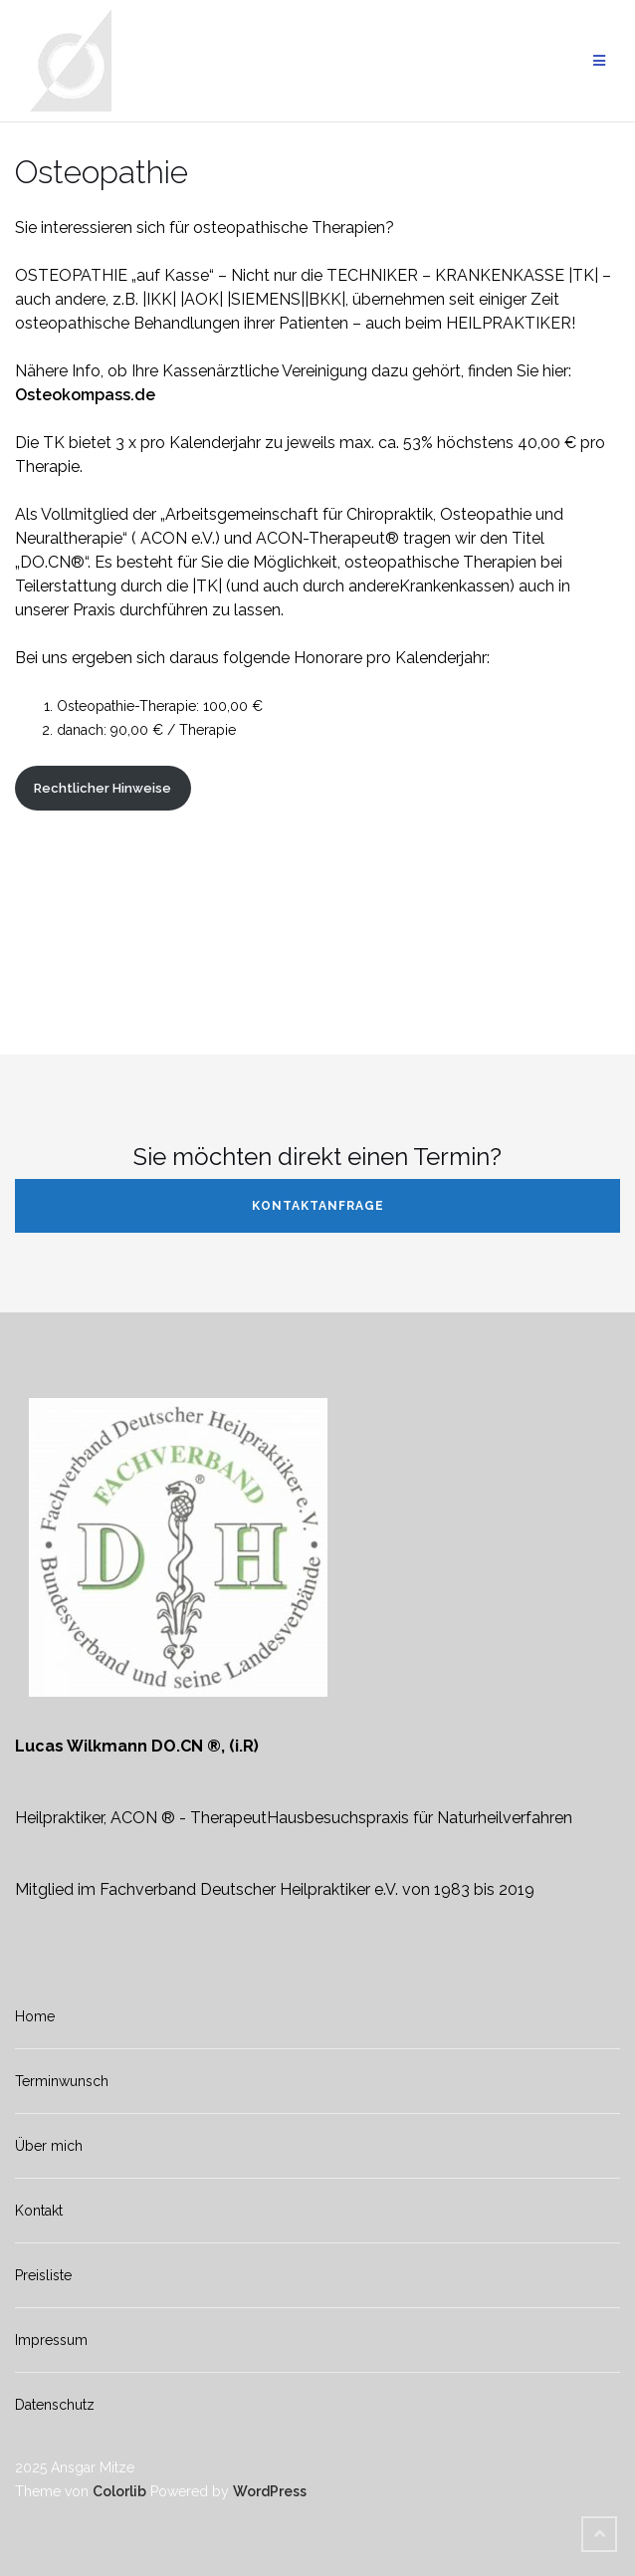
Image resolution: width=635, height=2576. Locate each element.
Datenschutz (55, 2405)
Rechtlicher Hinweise (102, 788)
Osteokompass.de (85, 394)
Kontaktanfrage (318, 1206)
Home (35, 2016)
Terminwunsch (61, 2081)
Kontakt (39, 2211)
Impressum (51, 2340)
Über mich (49, 2146)
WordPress (270, 2491)
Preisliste (43, 2275)
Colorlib (119, 2491)
